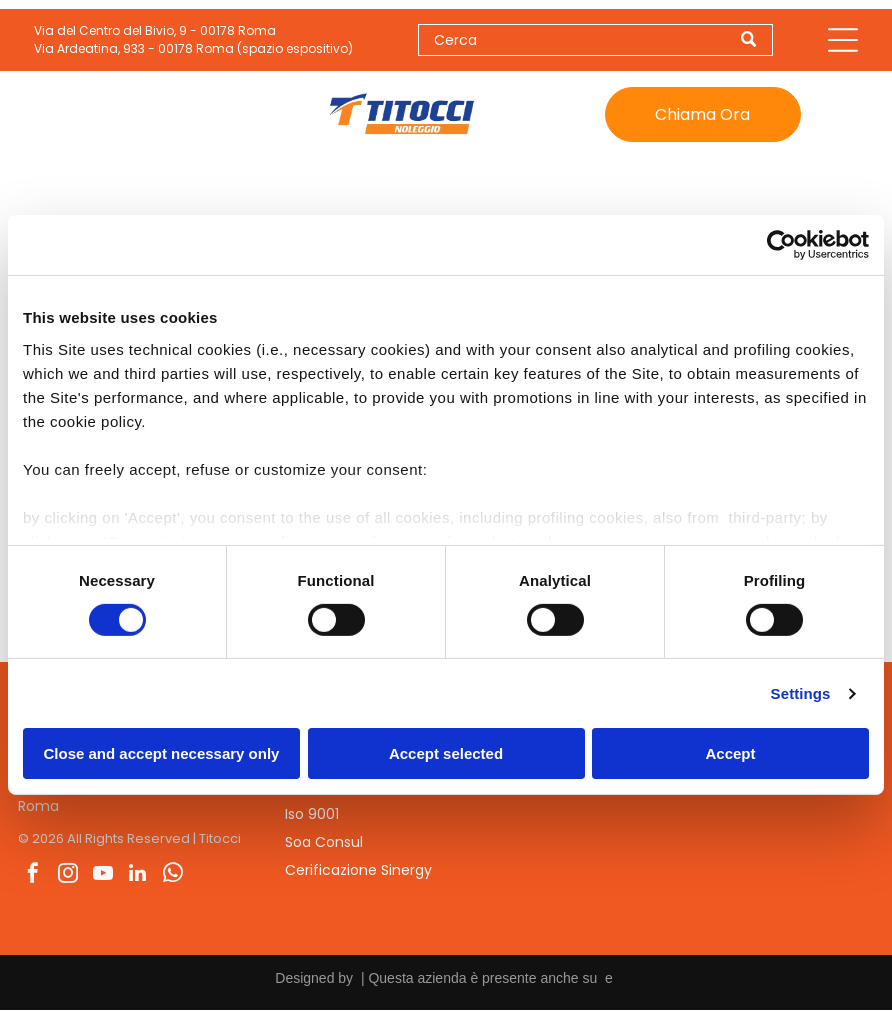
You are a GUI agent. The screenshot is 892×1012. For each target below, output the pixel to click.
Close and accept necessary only (162, 754)
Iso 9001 (312, 816)
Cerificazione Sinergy (358, 872)
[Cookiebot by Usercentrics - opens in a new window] (781, 246)
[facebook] (33, 876)
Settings (801, 694)
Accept (730, 754)
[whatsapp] (173, 876)
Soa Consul (324, 844)
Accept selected (446, 754)
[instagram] (68, 876)
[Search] (595, 41)
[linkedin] (138, 876)
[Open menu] (843, 41)
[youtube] (103, 876)
